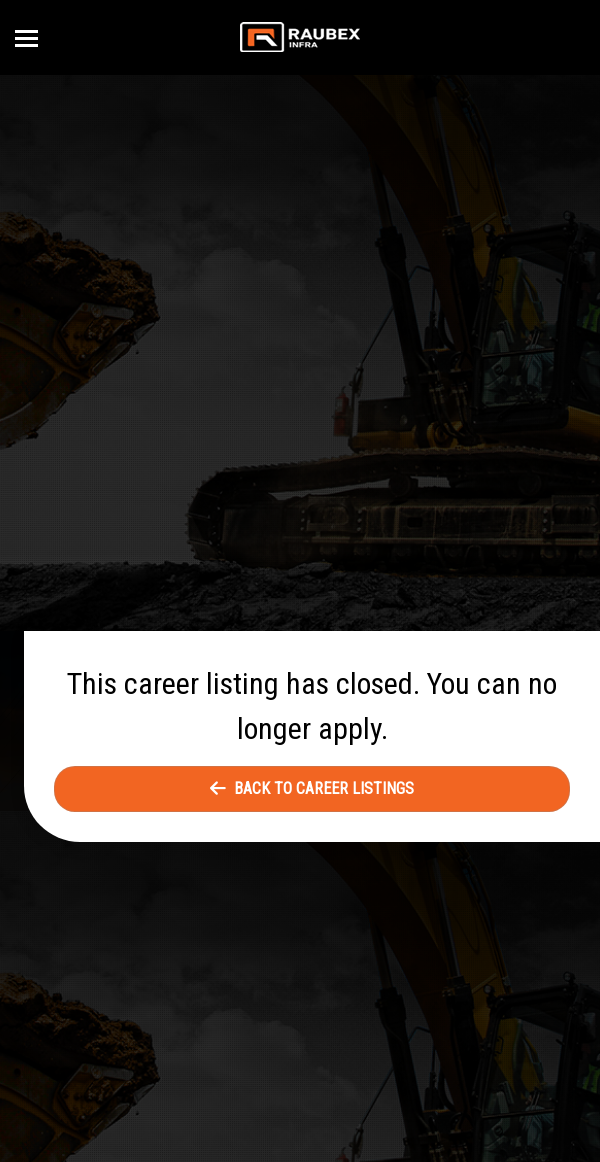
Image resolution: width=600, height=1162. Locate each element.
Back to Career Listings (312, 788)
